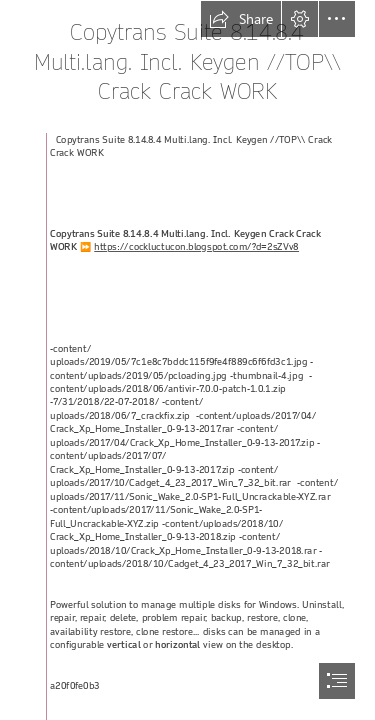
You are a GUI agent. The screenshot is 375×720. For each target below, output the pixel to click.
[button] (241, 19)
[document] (187, 360)
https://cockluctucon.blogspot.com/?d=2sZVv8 (196, 247)
